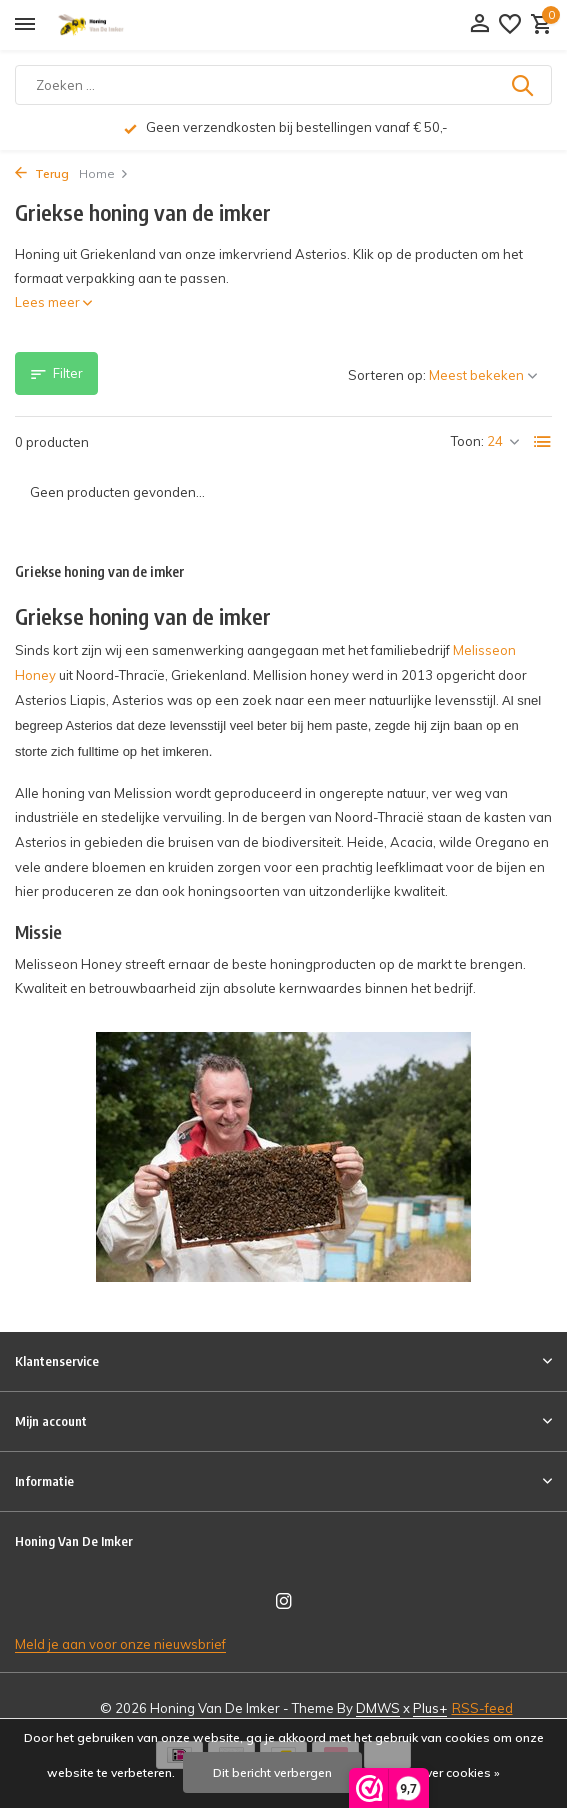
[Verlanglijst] (510, 25)
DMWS (378, 1708)
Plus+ (430, 1708)
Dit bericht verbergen (272, 1772)
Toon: (467, 441)
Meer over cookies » (443, 1772)
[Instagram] (284, 1602)
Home (104, 173)
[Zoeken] (283, 85)
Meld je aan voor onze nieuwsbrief (120, 1644)
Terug (42, 173)
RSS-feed (482, 1708)
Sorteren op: (387, 375)
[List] (543, 442)
